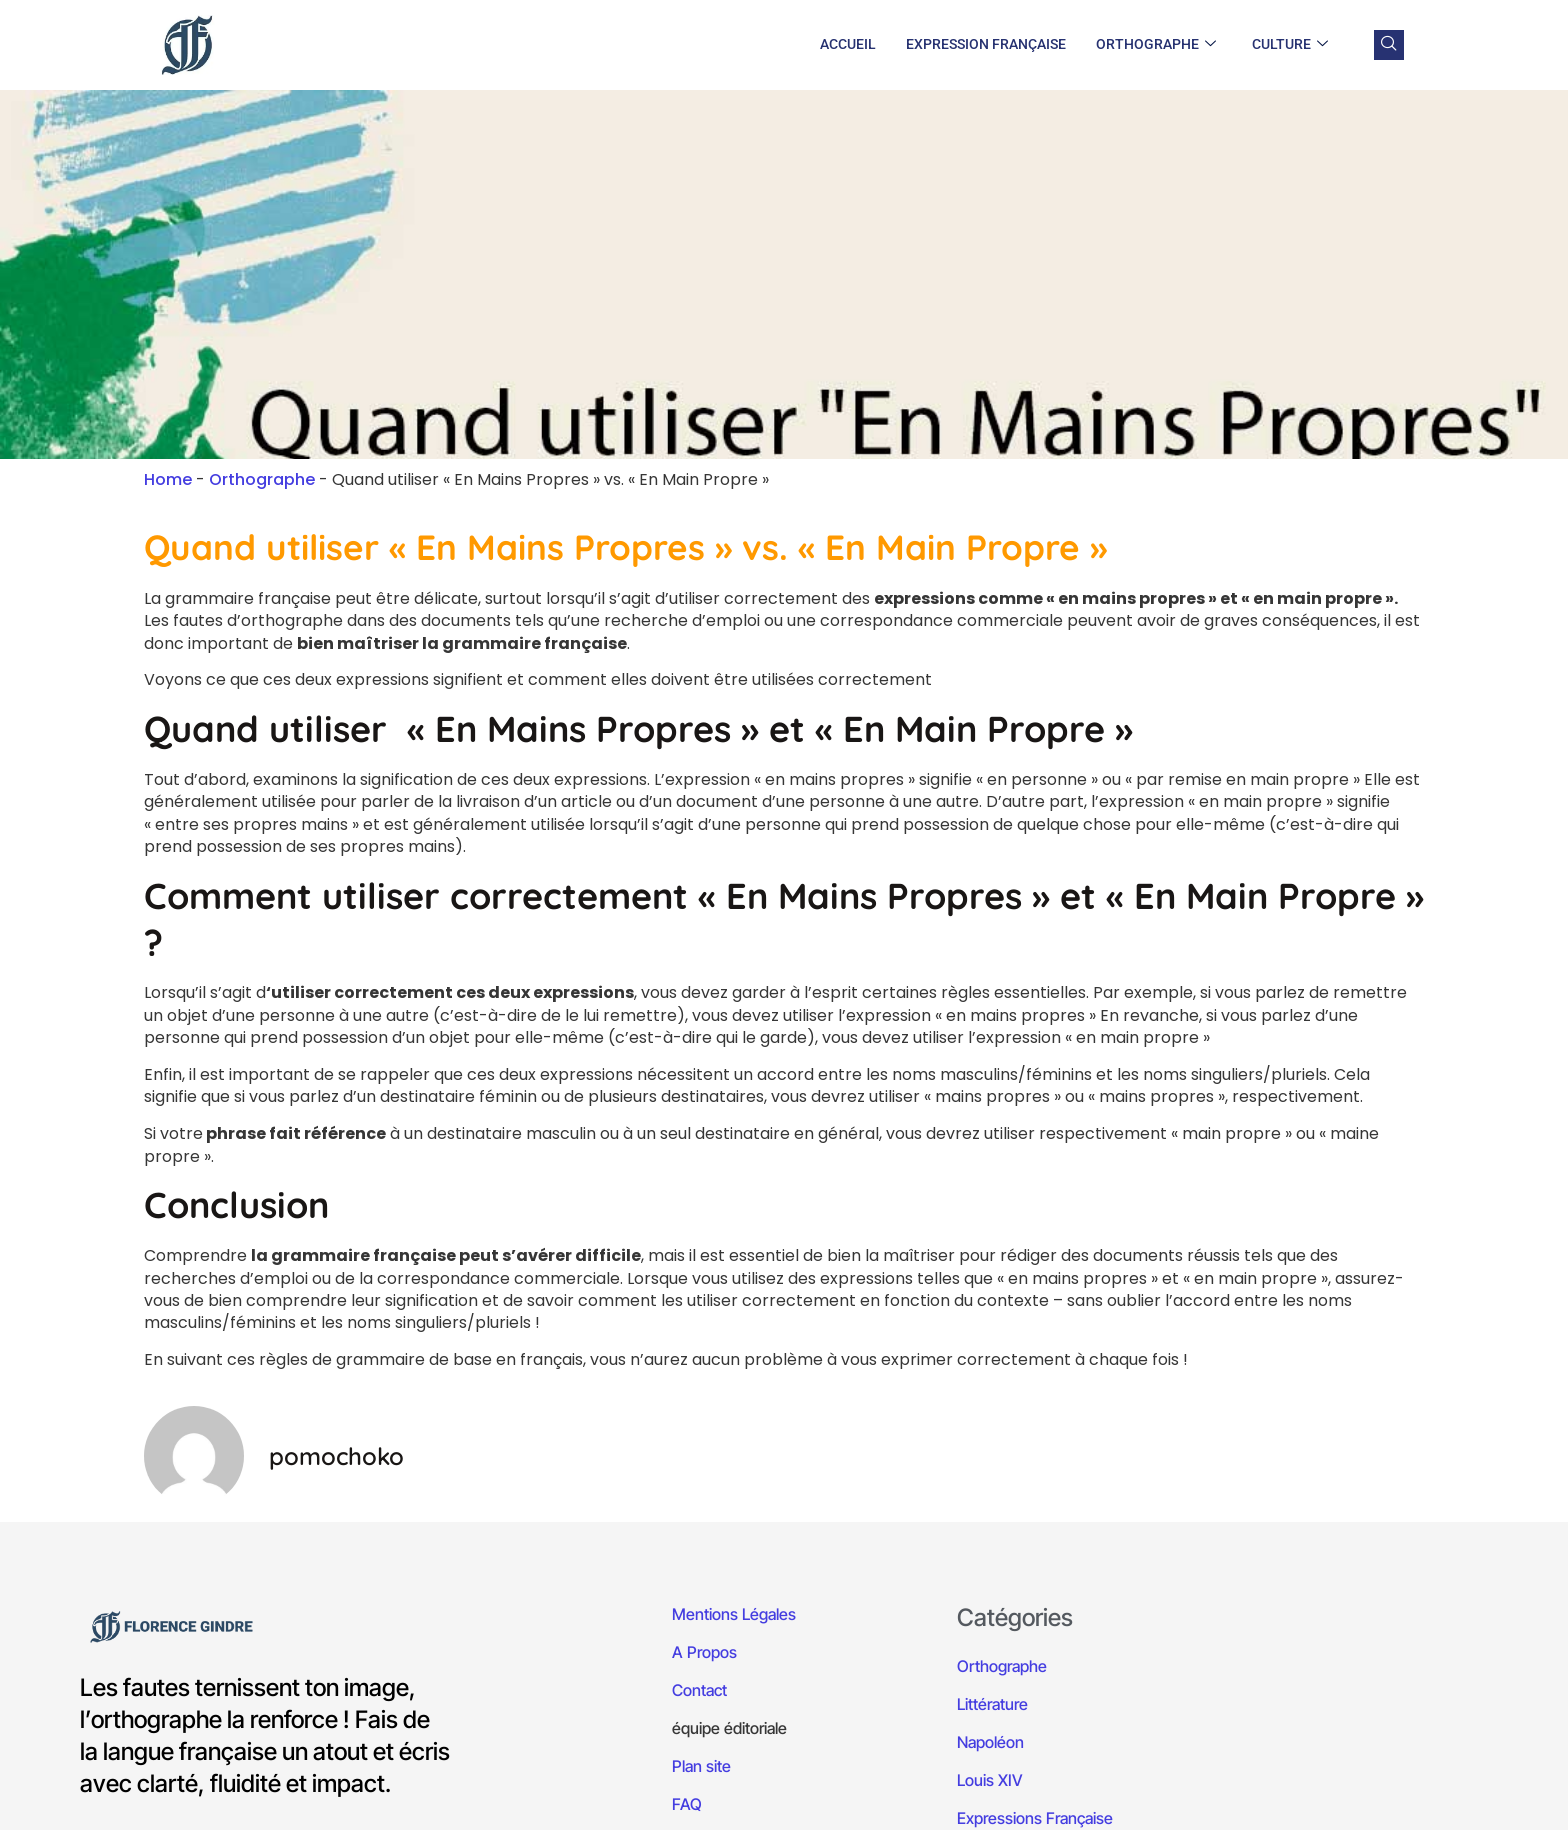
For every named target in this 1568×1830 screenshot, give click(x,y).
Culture (1290, 45)
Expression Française (986, 44)
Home (168, 479)
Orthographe (1156, 45)
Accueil (848, 44)
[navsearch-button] (1389, 45)
